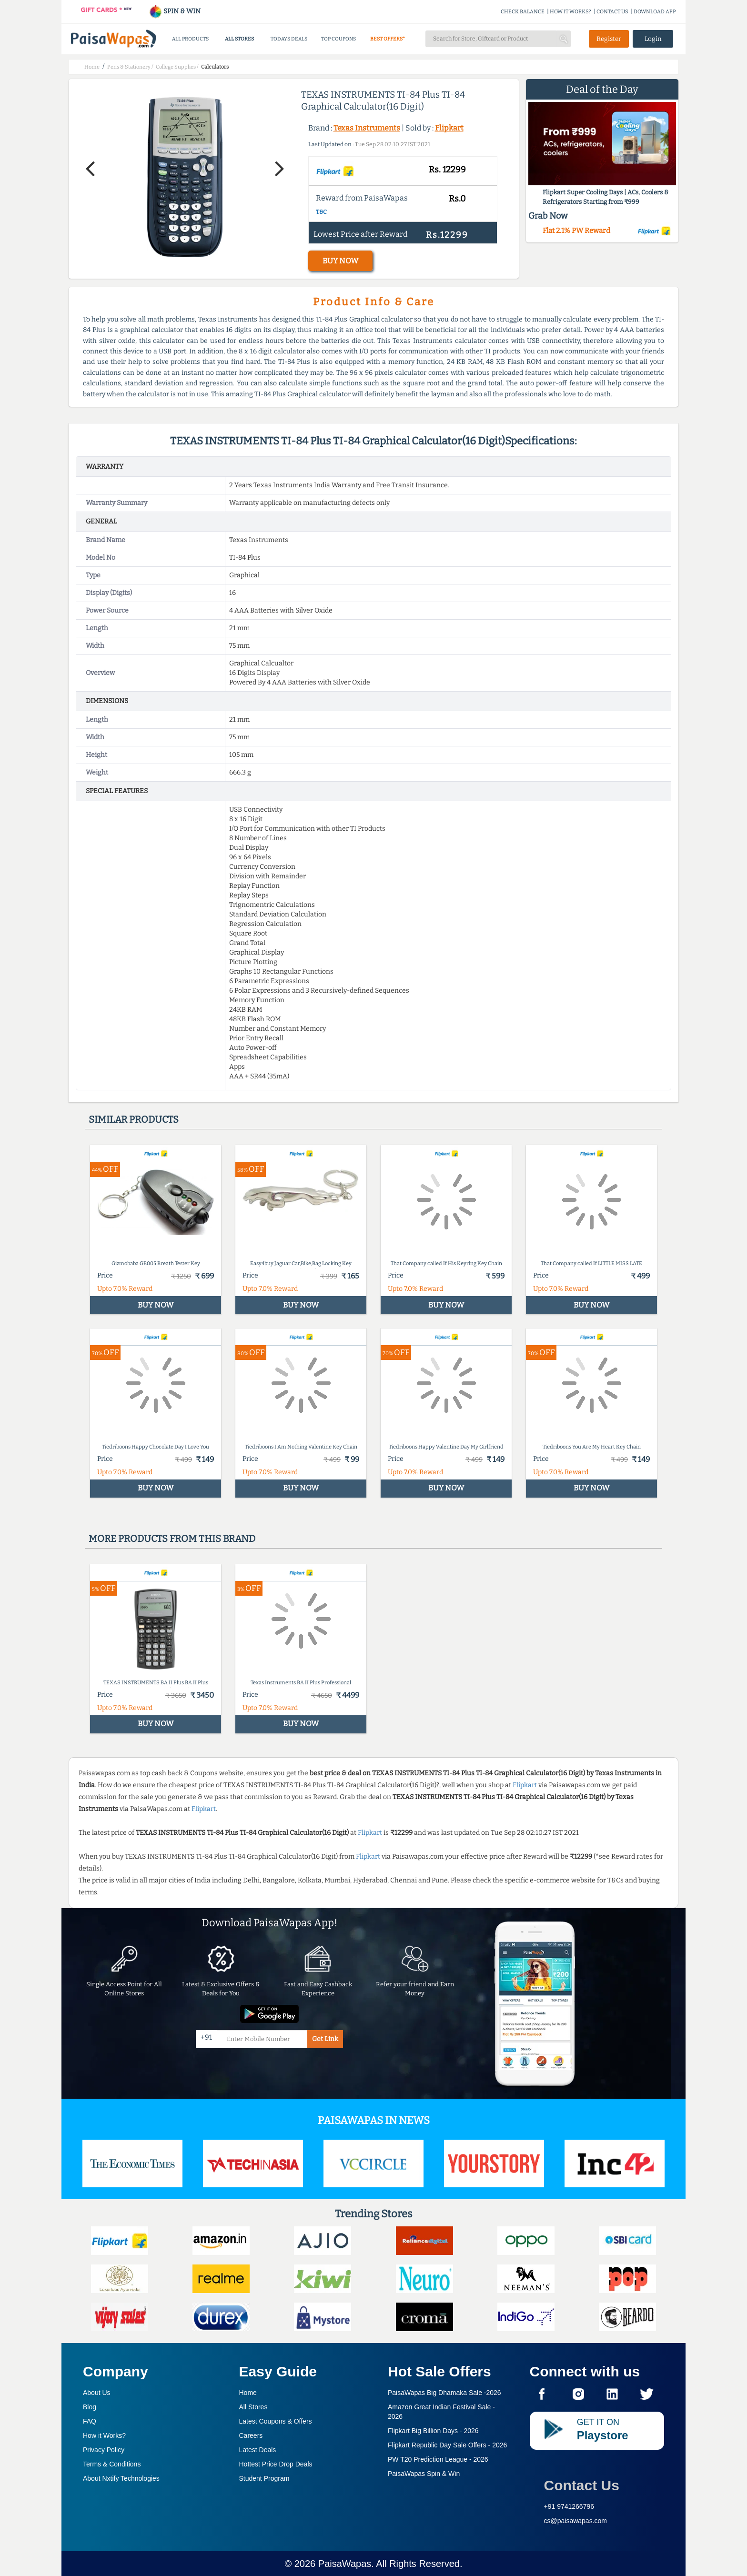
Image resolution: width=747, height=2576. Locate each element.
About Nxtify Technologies (121, 2478)
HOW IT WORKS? (570, 12)
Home (248, 2392)
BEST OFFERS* (387, 39)
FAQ (89, 2421)
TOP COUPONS (338, 39)
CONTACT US (612, 12)
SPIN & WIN (175, 11)
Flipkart (449, 127)
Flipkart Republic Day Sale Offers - (447, 2445)
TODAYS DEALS (289, 39)
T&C (321, 212)
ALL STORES (239, 39)
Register (608, 39)
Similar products (134, 1119)
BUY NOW (340, 260)
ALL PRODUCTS (190, 39)
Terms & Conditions (112, 2464)
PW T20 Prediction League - (438, 2459)
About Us (97, 2392)
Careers (251, 2435)
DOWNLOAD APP (655, 12)
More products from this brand (172, 1538)
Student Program (264, 2478)
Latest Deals (257, 2450)
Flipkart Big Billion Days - (433, 2431)
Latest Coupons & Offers (275, 2421)
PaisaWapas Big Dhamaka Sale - (444, 2392)
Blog (89, 2407)
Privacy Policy (103, 2450)
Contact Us (581, 2485)
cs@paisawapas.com (575, 2521)
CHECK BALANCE (523, 12)
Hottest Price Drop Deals (276, 2464)
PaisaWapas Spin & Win (424, 2473)
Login (653, 39)
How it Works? (104, 2435)
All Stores (253, 2407)
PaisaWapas (345, 2563)
